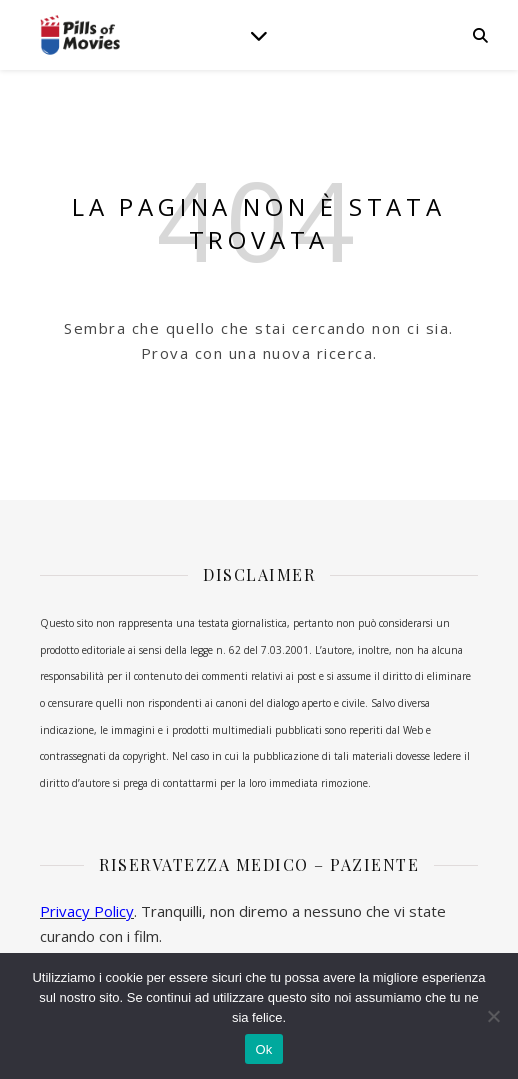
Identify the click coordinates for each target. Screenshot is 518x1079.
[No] (493, 1016)
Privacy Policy (87, 911)
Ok (263, 1049)
